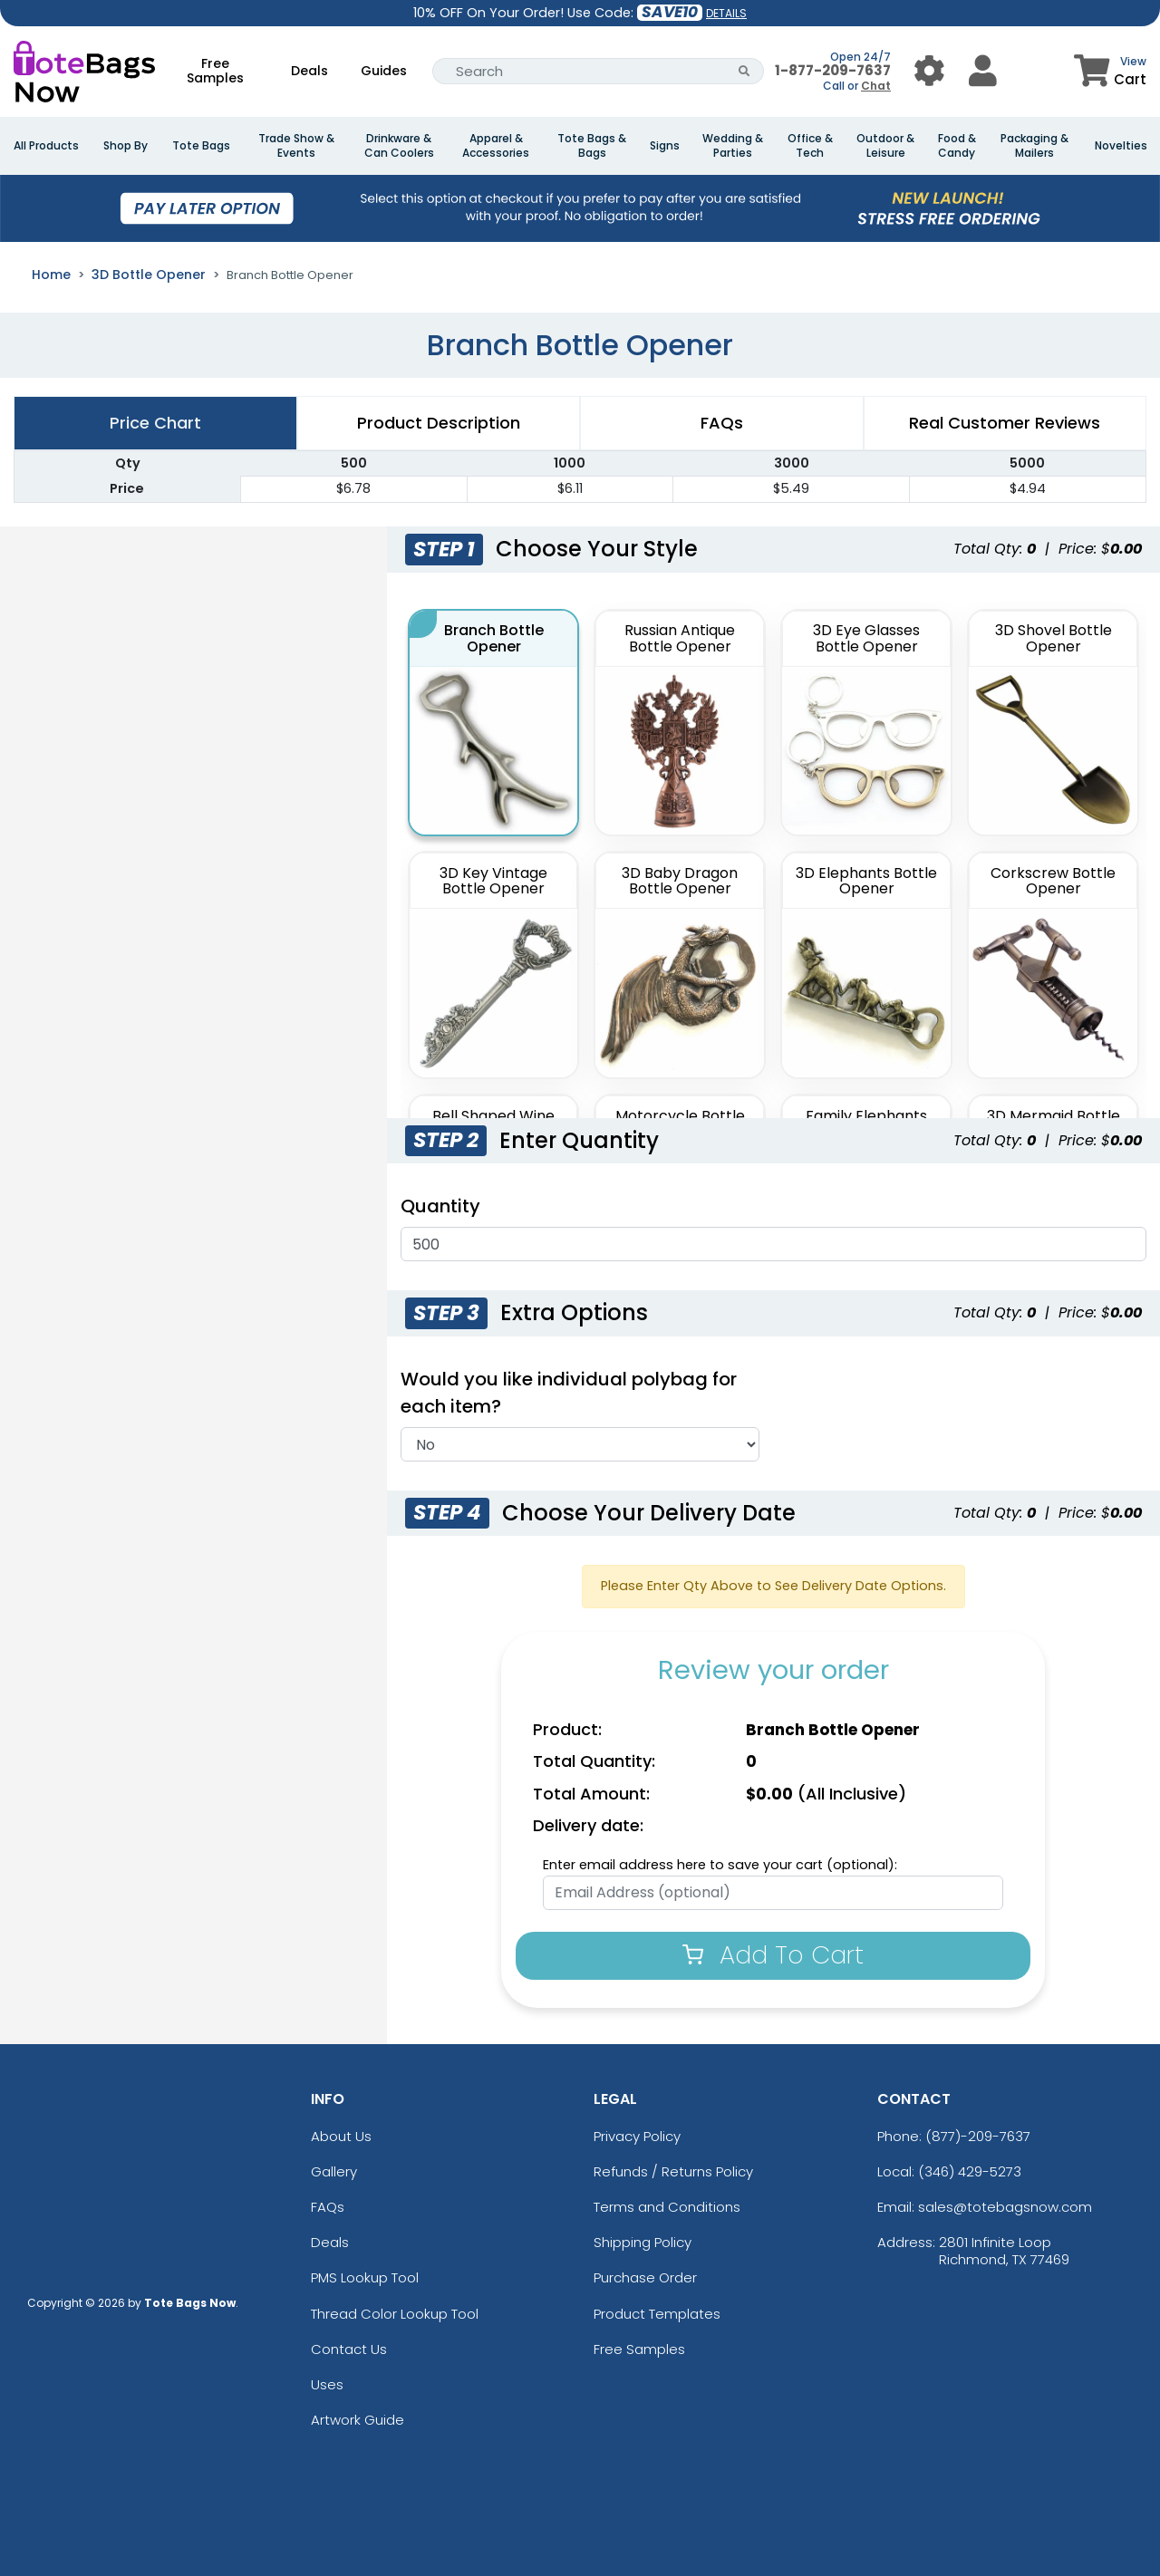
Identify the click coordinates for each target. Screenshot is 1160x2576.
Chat (876, 85)
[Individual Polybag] (580, 1444)
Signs (665, 146)
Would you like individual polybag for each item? (569, 1392)
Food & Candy (957, 145)
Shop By (125, 146)
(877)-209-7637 (977, 2136)
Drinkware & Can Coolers (399, 145)
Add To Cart (773, 1955)
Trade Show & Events (296, 145)
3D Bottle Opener (149, 274)
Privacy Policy (637, 2136)
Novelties (1121, 146)
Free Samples (215, 70)
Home (51, 274)
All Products (46, 146)
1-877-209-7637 (833, 70)
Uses (327, 2384)
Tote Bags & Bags (591, 145)
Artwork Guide (357, 2419)
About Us (341, 2136)
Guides (384, 71)
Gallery (334, 2171)
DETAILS (726, 13)
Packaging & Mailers (1034, 145)
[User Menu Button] (929, 71)
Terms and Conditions (667, 2206)
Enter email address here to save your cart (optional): (720, 1865)
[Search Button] (744, 71)
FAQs (327, 2206)
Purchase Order (645, 2277)
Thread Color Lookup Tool (394, 2313)
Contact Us (349, 2349)
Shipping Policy (642, 2242)
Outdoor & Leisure (885, 145)
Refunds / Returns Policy (673, 2171)
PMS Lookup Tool (365, 2277)
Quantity (440, 1206)
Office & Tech (810, 145)
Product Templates (657, 2313)
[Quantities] (773, 1244)
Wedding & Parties (732, 145)
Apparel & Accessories (495, 145)
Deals (309, 71)
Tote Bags (201, 146)
